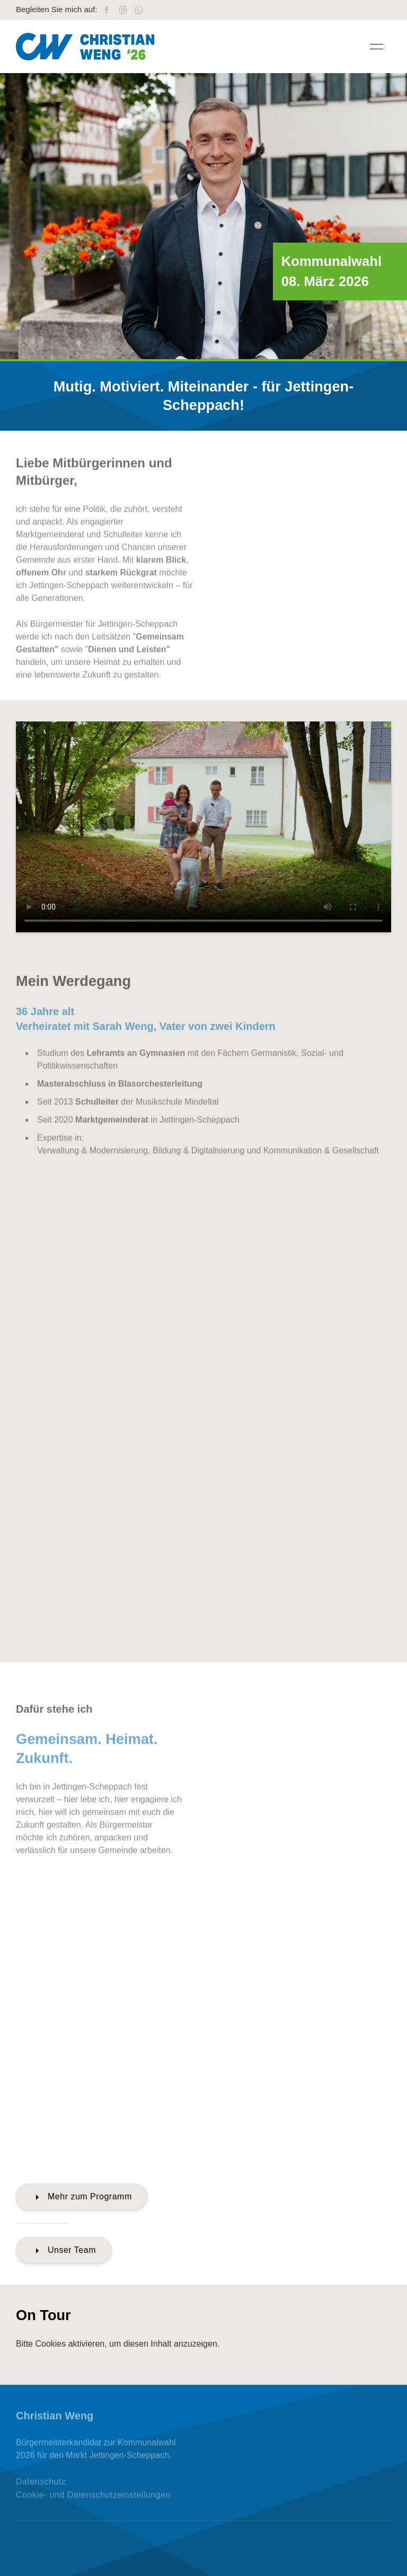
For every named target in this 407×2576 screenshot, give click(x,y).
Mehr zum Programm (82, 2197)
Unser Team (64, 2250)
